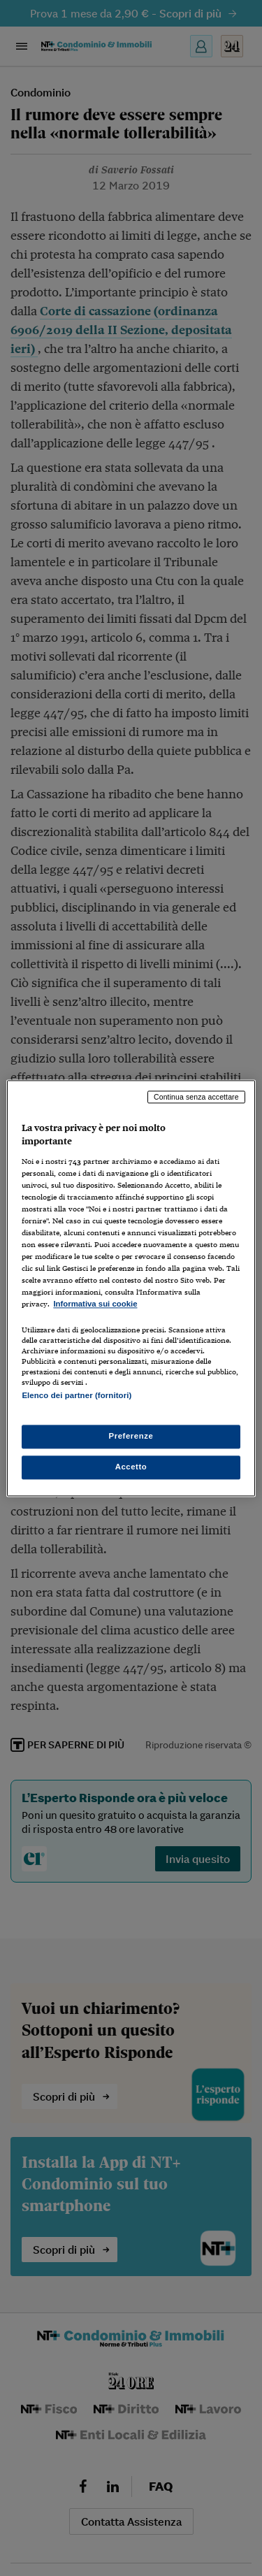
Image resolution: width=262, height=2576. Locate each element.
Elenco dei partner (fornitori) (76, 1395)
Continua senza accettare (196, 1097)
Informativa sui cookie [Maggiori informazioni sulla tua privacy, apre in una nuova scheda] (95, 1304)
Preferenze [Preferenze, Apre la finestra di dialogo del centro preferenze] (131, 1436)
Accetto (131, 1466)
